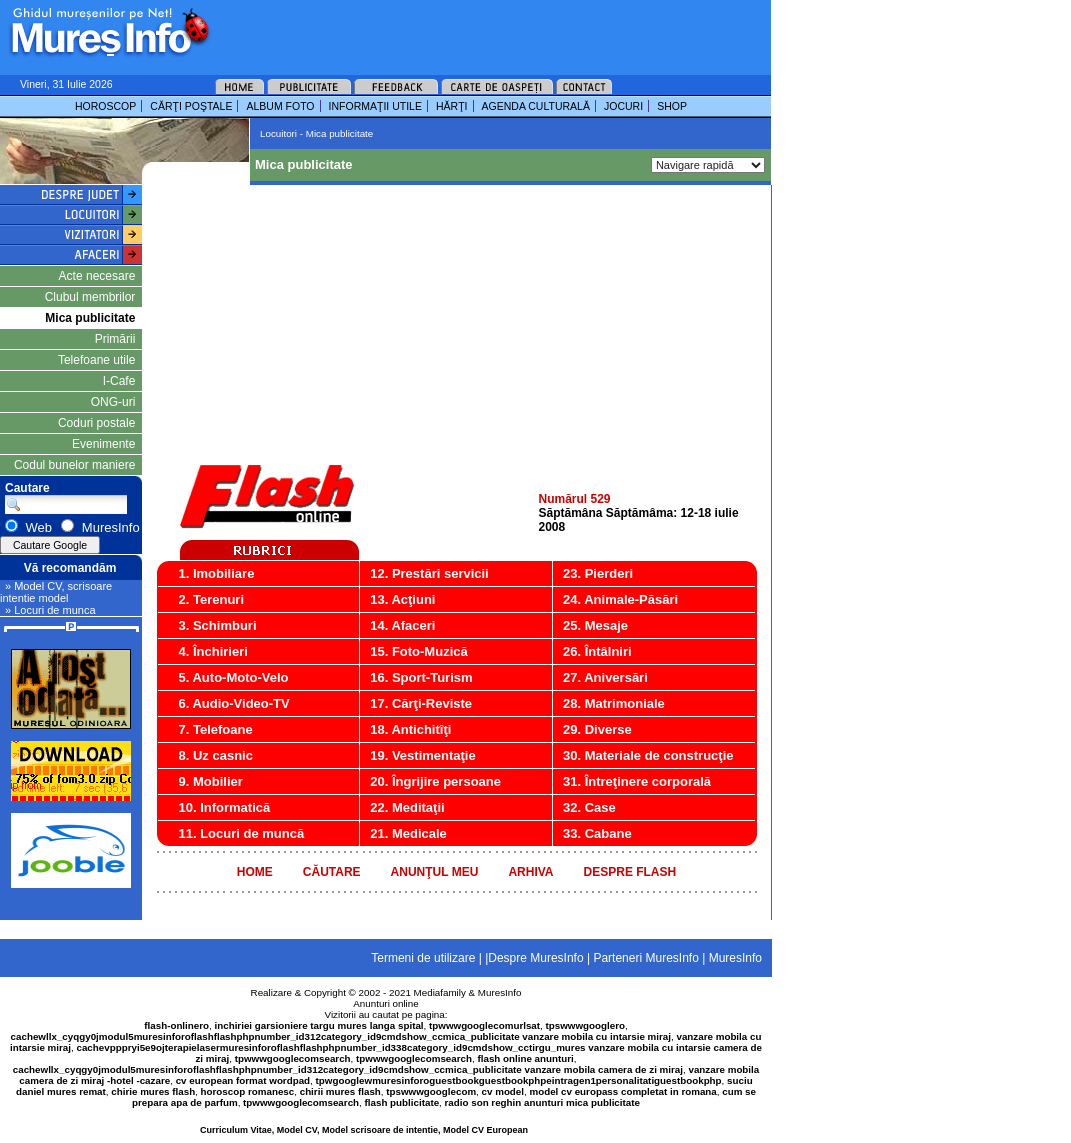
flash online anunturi (525, 1058)
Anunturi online (385, 1003)
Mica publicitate (90, 318)
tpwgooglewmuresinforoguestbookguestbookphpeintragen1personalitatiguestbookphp (519, 1080)
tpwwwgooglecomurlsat (484, 1025)
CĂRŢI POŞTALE (191, 106)
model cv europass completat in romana (622, 1091)
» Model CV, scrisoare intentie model (56, 592)
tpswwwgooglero (585, 1025)
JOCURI (623, 106)
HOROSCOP (105, 106)
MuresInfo (500, 992)
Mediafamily (440, 992)
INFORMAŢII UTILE (375, 106)
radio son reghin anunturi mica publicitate (542, 1102)
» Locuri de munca (50, 610)
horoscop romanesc (248, 1091)
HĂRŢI (452, 106)
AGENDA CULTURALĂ (536, 106)
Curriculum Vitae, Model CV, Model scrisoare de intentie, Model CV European (364, 1130)
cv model (503, 1091)
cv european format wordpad (243, 1080)
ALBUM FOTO (280, 106)
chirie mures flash (153, 1091)
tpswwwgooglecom (431, 1091)
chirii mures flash (340, 1091)
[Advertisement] (464, 30)
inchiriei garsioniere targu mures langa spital (319, 1025)
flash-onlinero (176, 1025)
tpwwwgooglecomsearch (293, 1058)
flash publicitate (402, 1102)
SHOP (672, 106)
